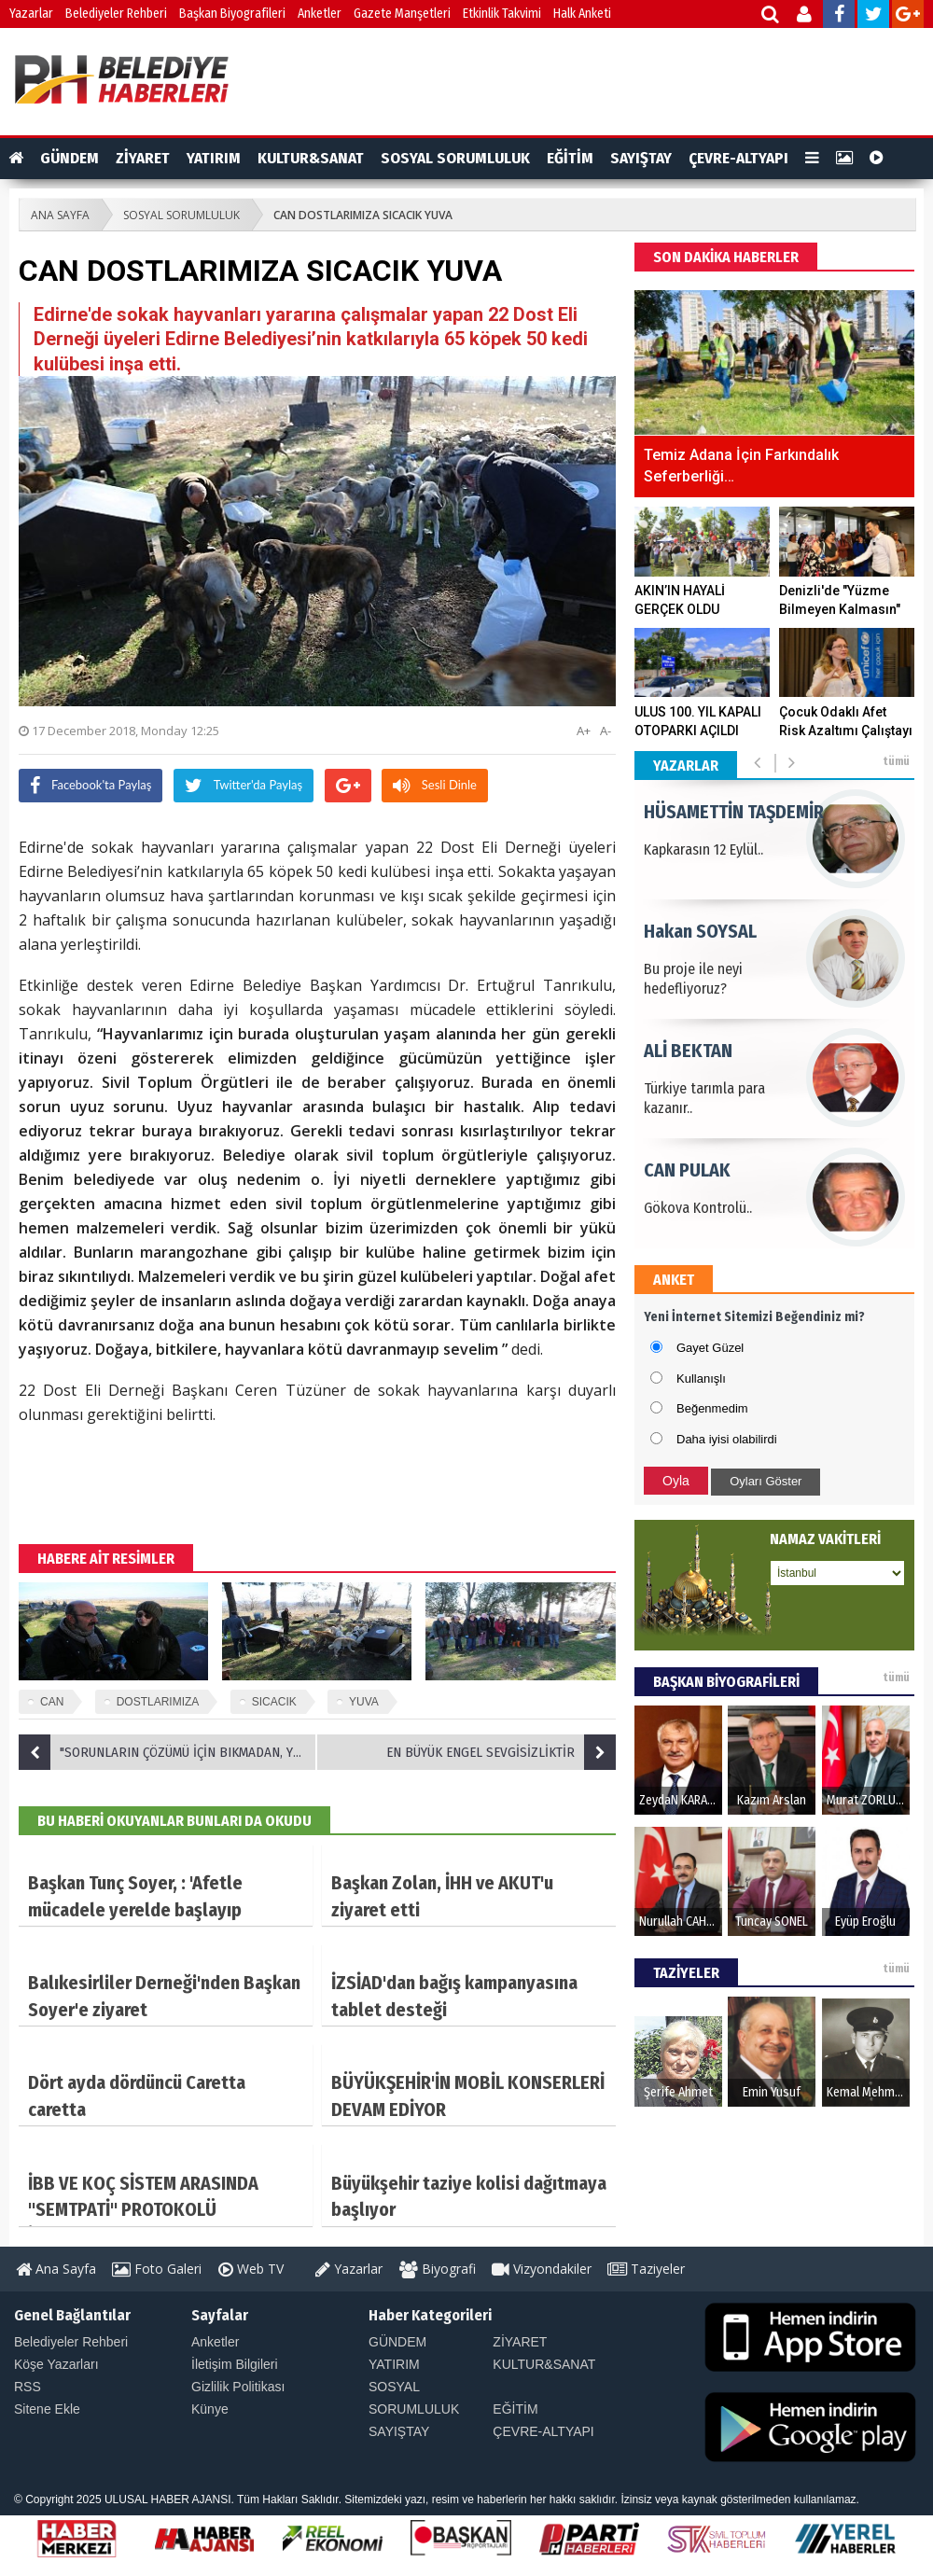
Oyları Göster (765, 1481)
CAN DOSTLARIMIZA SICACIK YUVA (363, 215)
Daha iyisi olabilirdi (726, 1439)
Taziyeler (646, 2268)
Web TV (251, 2268)
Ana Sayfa (56, 2268)
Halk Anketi (582, 13)
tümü (896, 761)
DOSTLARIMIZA (158, 1701)
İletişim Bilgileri (234, 2364)
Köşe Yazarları (56, 2364)
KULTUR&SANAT (311, 158)
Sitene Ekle (47, 2409)
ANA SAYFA (60, 215)
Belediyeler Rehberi (116, 13)
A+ (584, 730)
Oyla (675, 1480)
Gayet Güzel (710, 1348)
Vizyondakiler (542, 2268)
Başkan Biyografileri (232, 13)
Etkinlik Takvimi (502, 13)
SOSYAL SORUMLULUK (455, 158)
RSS (27, 2386)
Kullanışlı (701, 1378)
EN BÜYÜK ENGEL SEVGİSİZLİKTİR (501, 1752)
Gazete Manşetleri (402, 13)
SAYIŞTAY (641, 158)
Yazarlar (31, 13)
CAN (51, 1701)
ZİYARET (143, 158)
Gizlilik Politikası (238, 2386)
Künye (210, 2409)
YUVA (364, 1701)
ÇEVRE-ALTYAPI (738, 158)
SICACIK (274, 1701)
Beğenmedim (712, 1408)
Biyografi (437, 2268)
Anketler (319, 13)
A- (605, 730)
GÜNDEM (69, 158)
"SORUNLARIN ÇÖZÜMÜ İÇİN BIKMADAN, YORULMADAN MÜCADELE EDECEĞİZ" (168, 1752)
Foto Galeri (157, 2268)
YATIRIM (214, 158)
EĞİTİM (570, 158)
